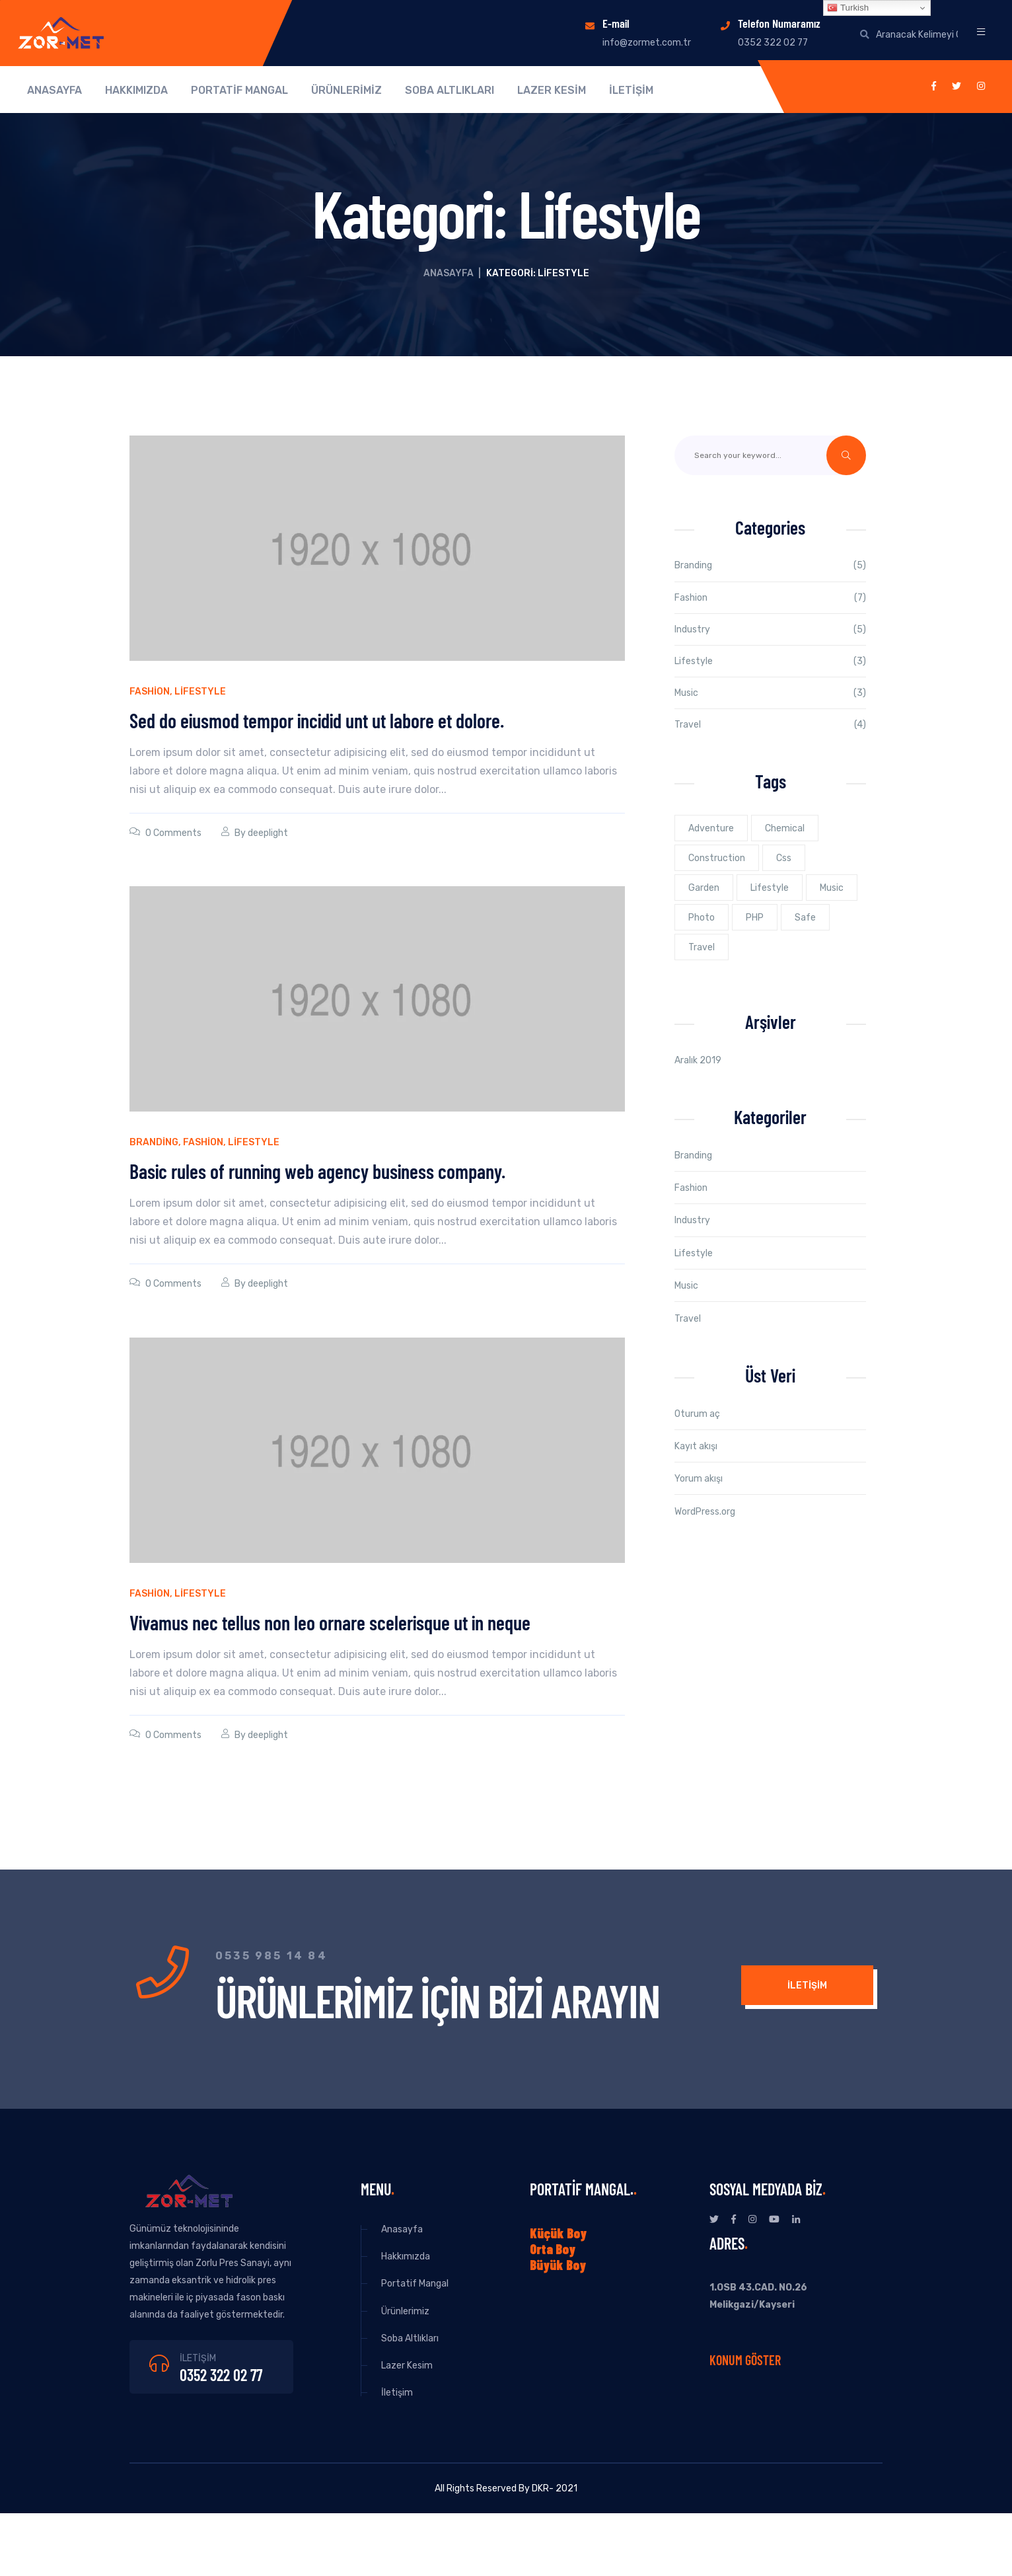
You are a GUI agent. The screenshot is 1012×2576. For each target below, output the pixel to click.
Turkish (848, 8)
